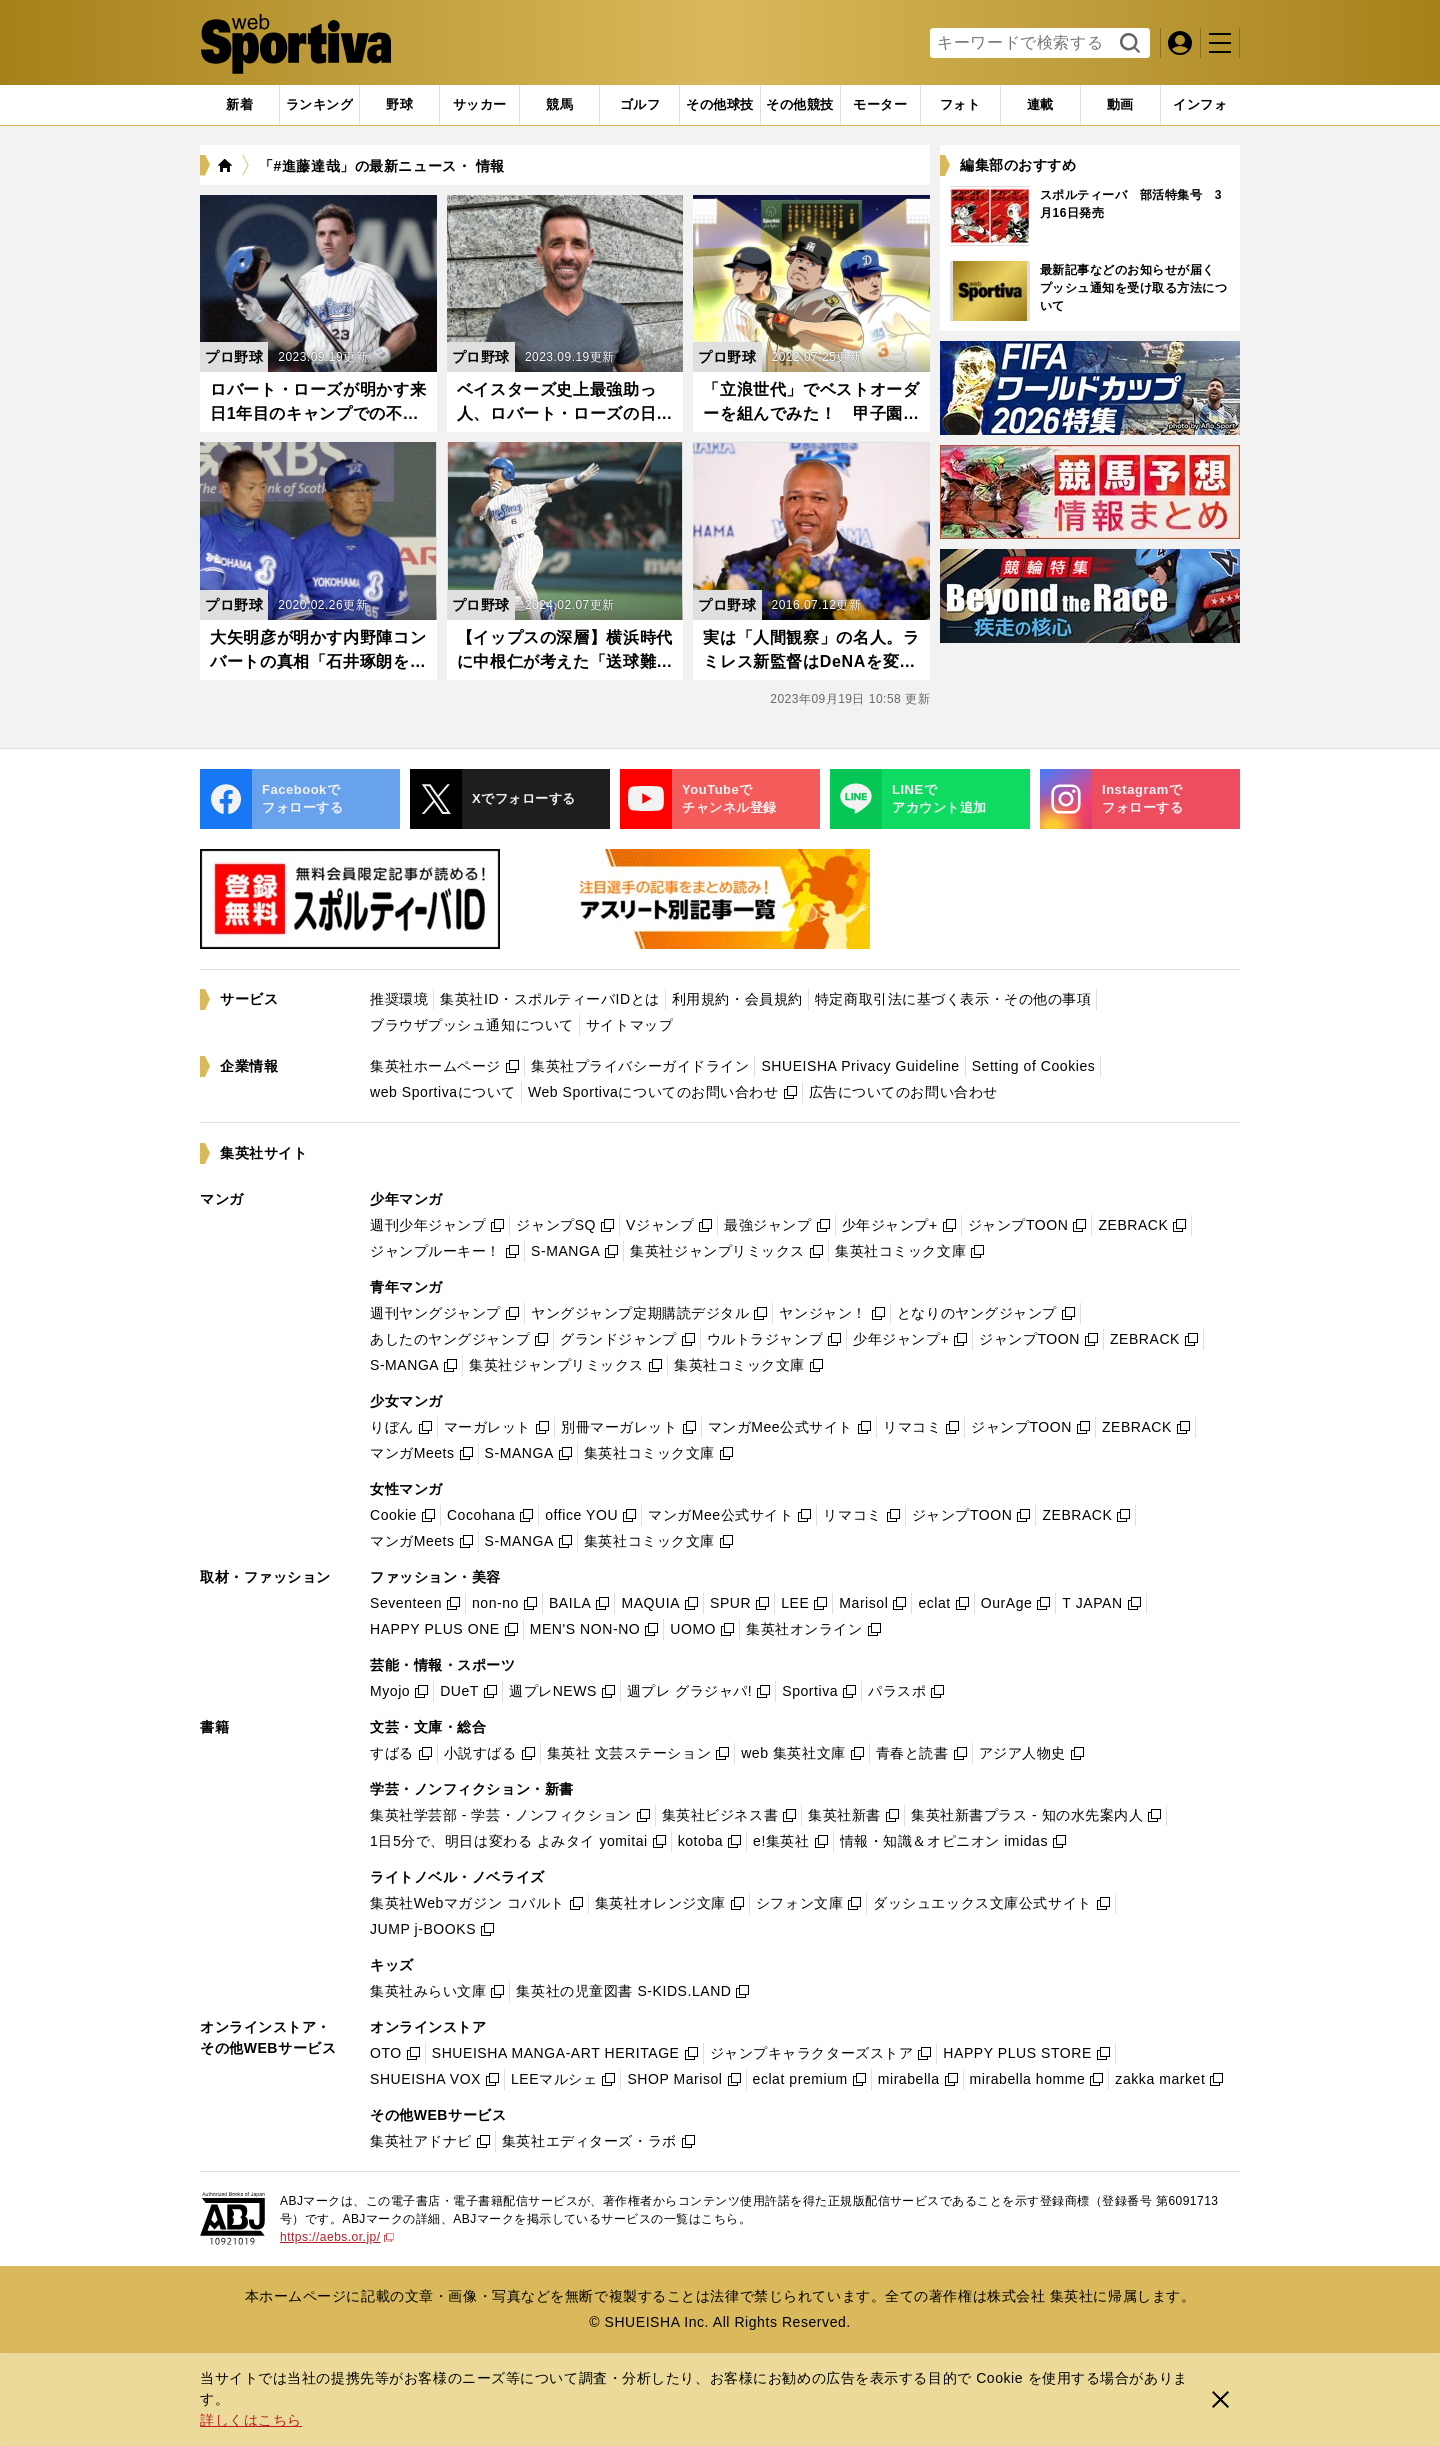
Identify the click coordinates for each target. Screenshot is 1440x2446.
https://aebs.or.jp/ (337, 2237)
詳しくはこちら (251, 2420)
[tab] (399, 105)
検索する (1127, 44)
